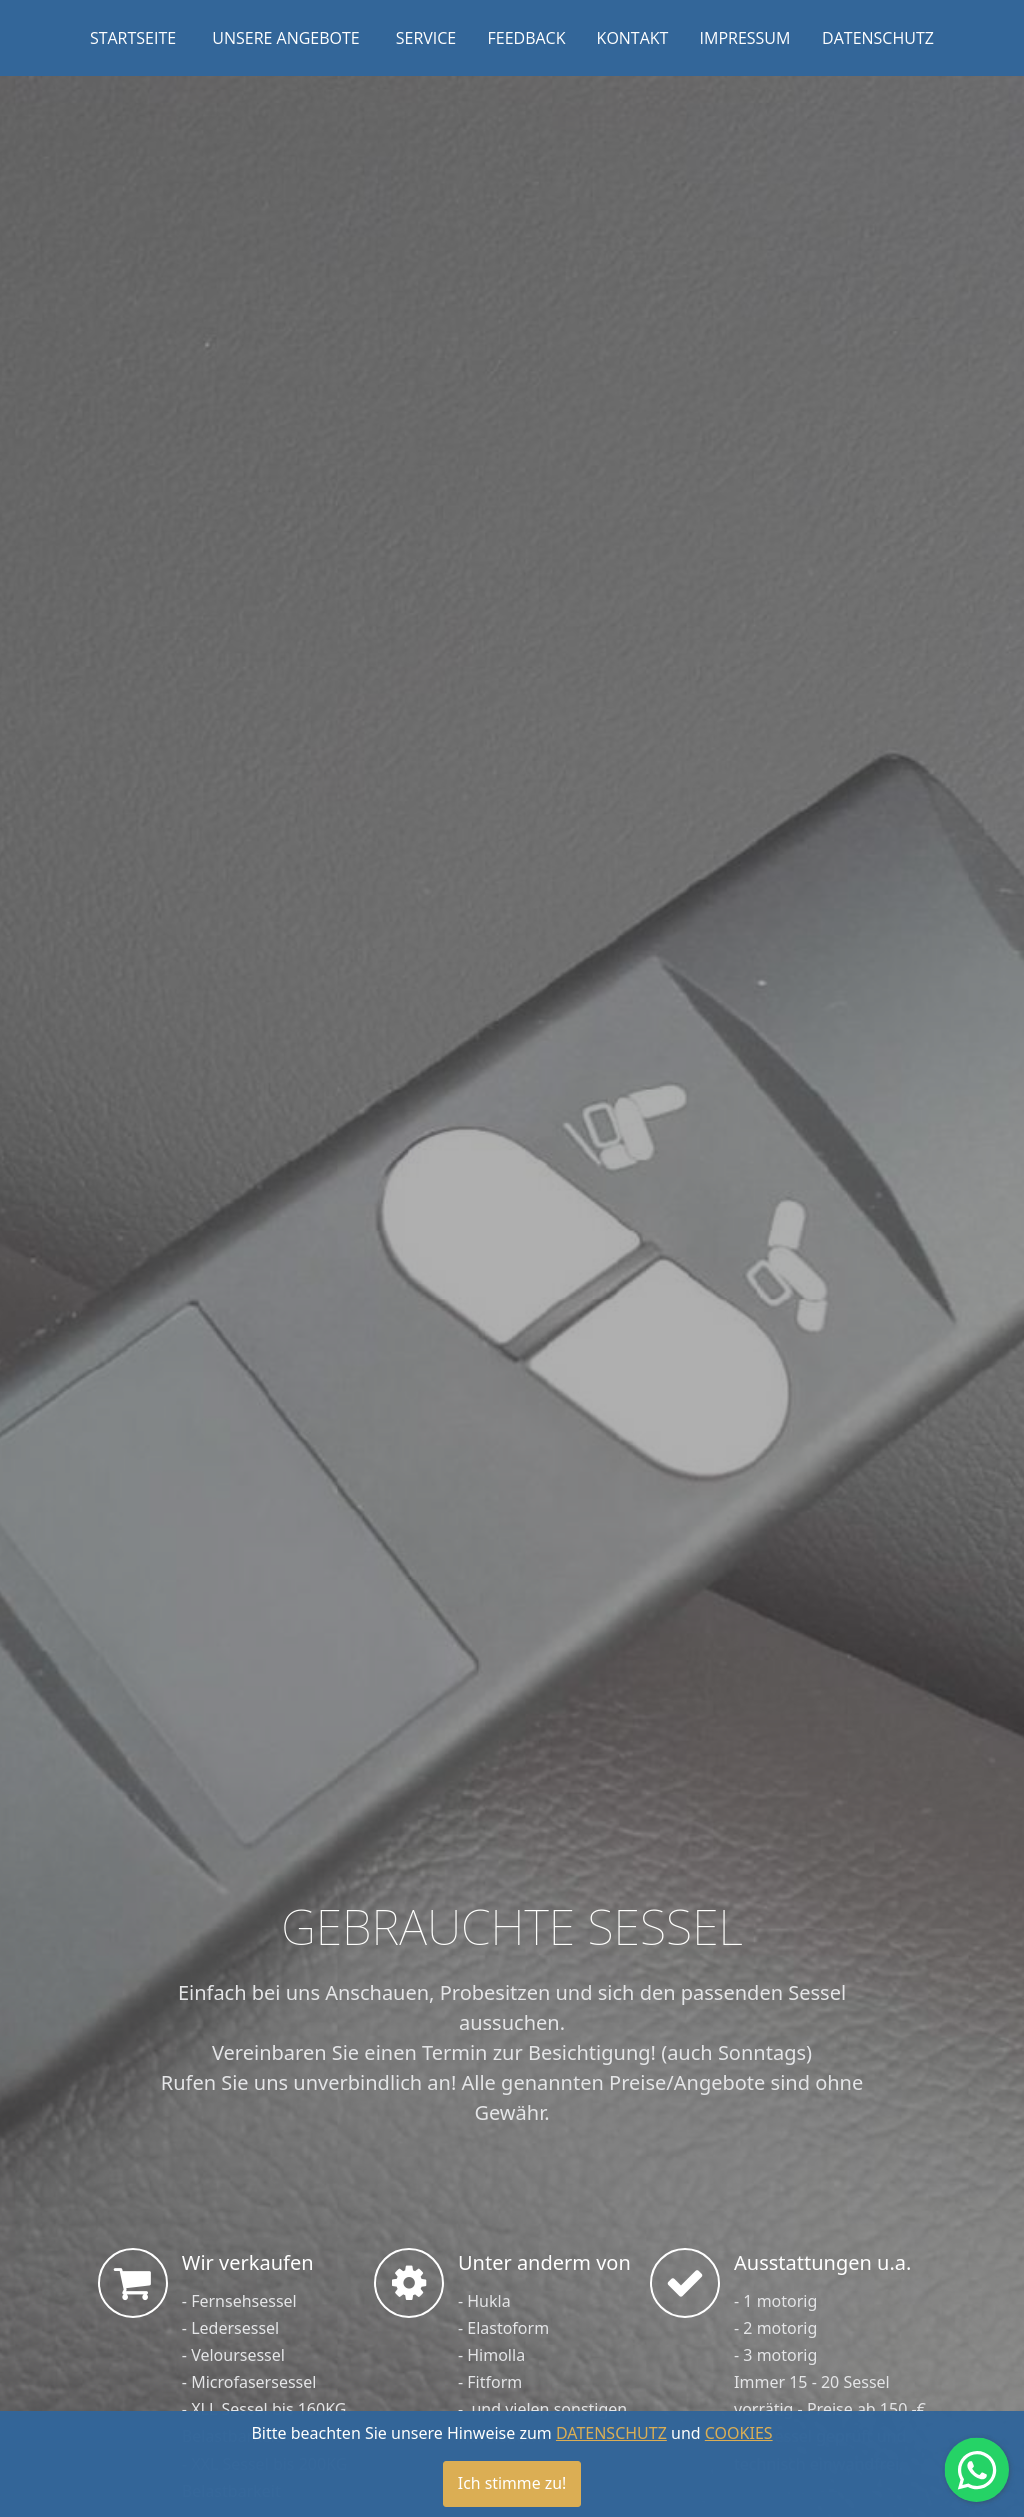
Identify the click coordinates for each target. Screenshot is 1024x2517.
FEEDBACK (527, 38)
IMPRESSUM (745, 38)
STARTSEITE (133, 38)
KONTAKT (633, 38)
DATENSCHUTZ (878, 38)
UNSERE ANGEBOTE (285, 38)
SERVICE (426, 38)
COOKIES (739, 2448)
